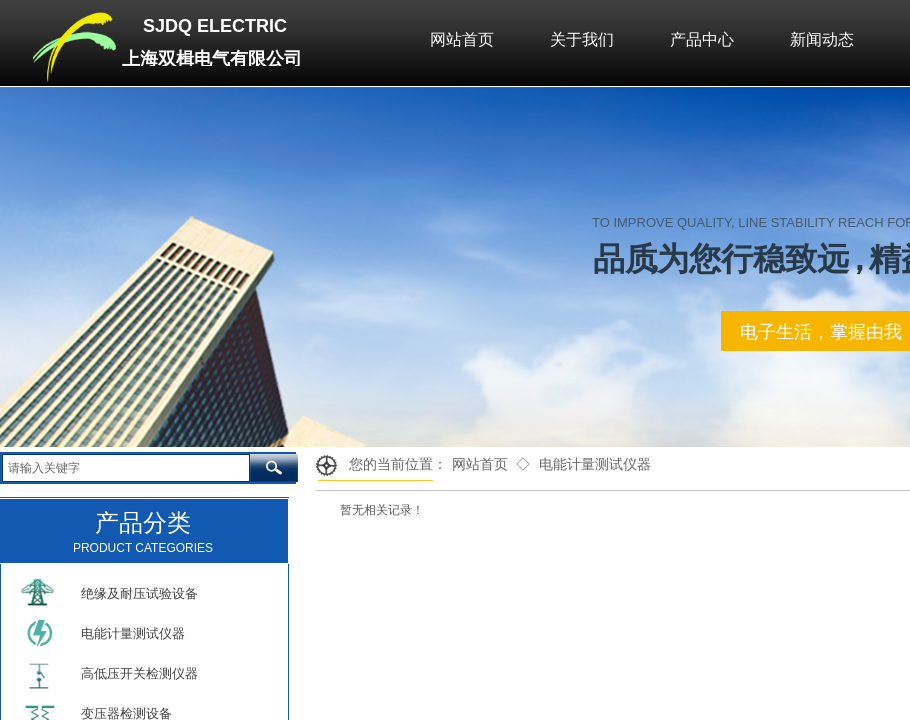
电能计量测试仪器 (595, 464)
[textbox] (126, 468)
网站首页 (480, 464)
